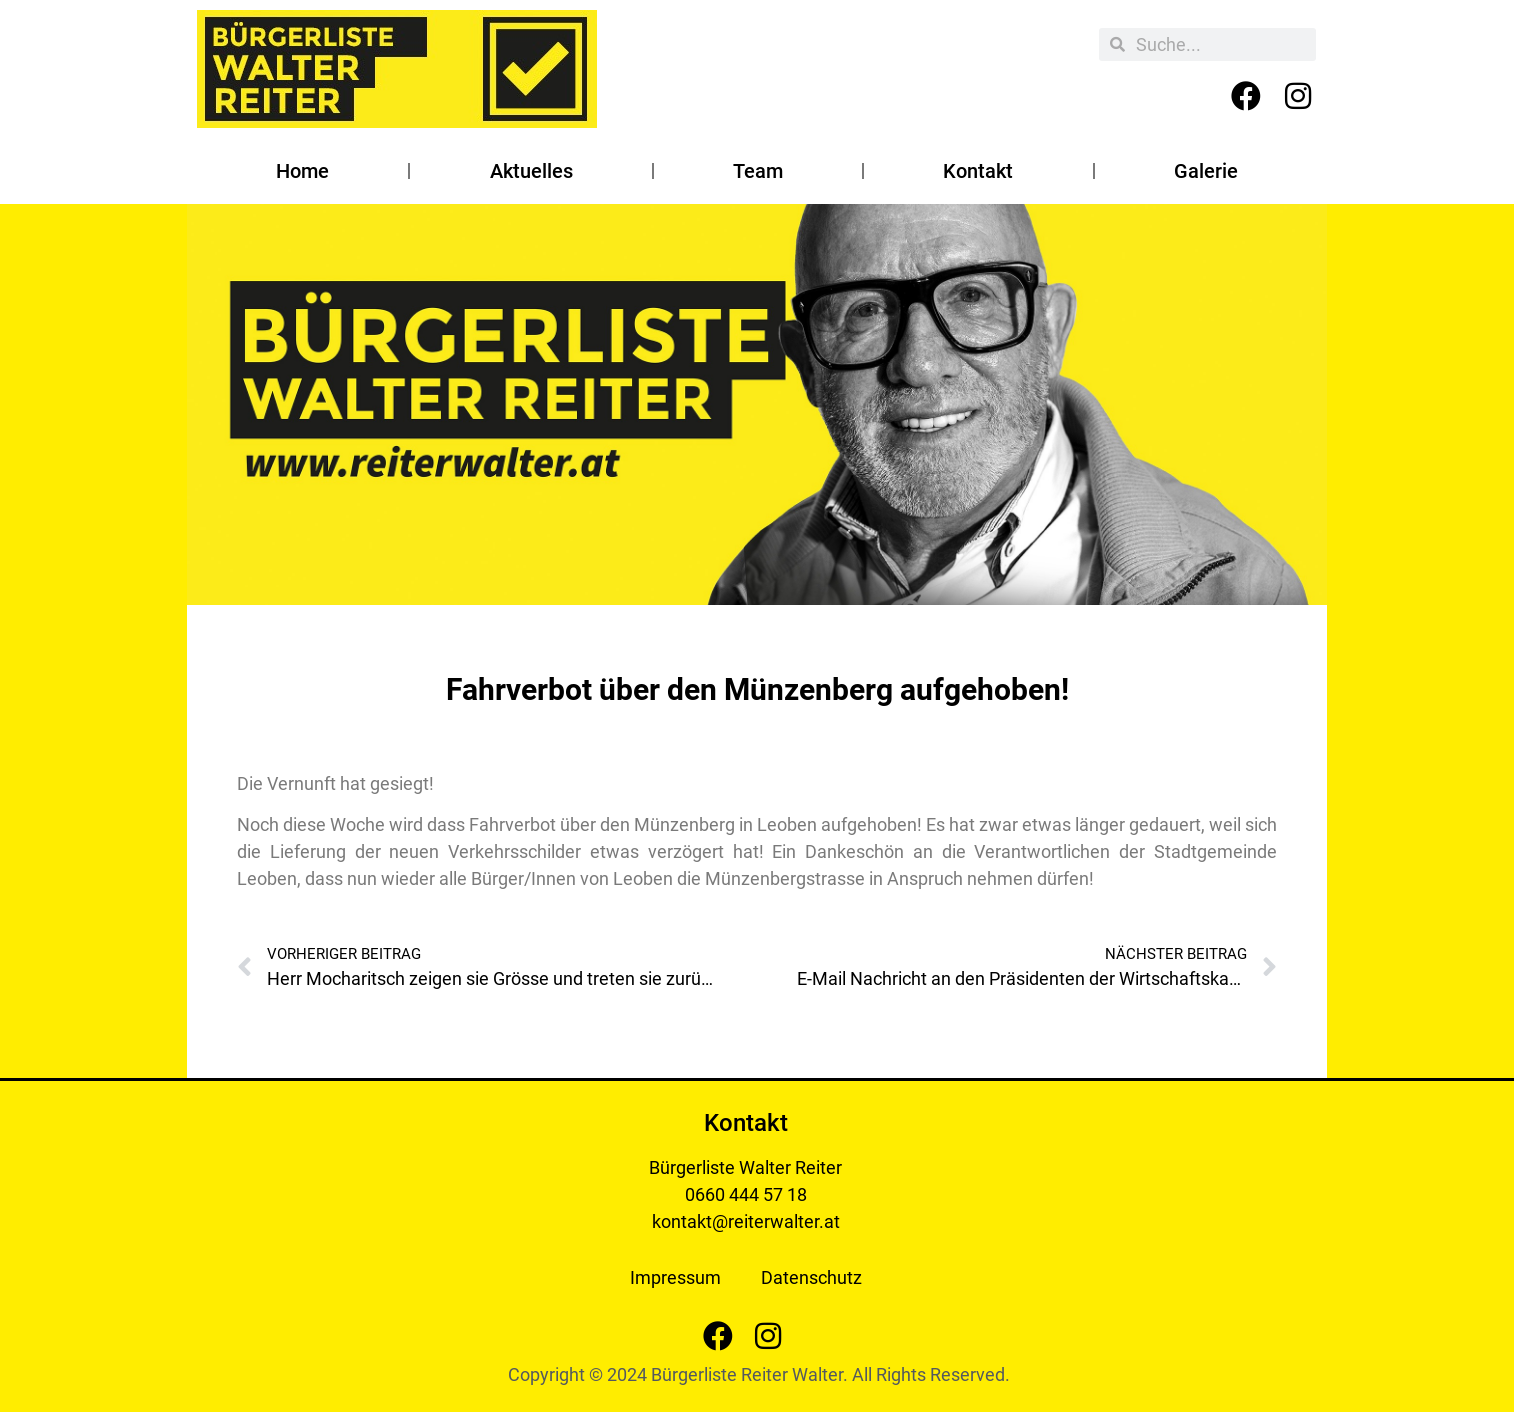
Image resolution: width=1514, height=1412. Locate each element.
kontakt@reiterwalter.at (746, 1221)
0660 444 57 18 (746, 1194)
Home (302, 171)
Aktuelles (531, 171)
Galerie (1206, 171)
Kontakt (978, 171)
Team (758, 171)
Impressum (675, 1277)
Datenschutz (811, 1277)
